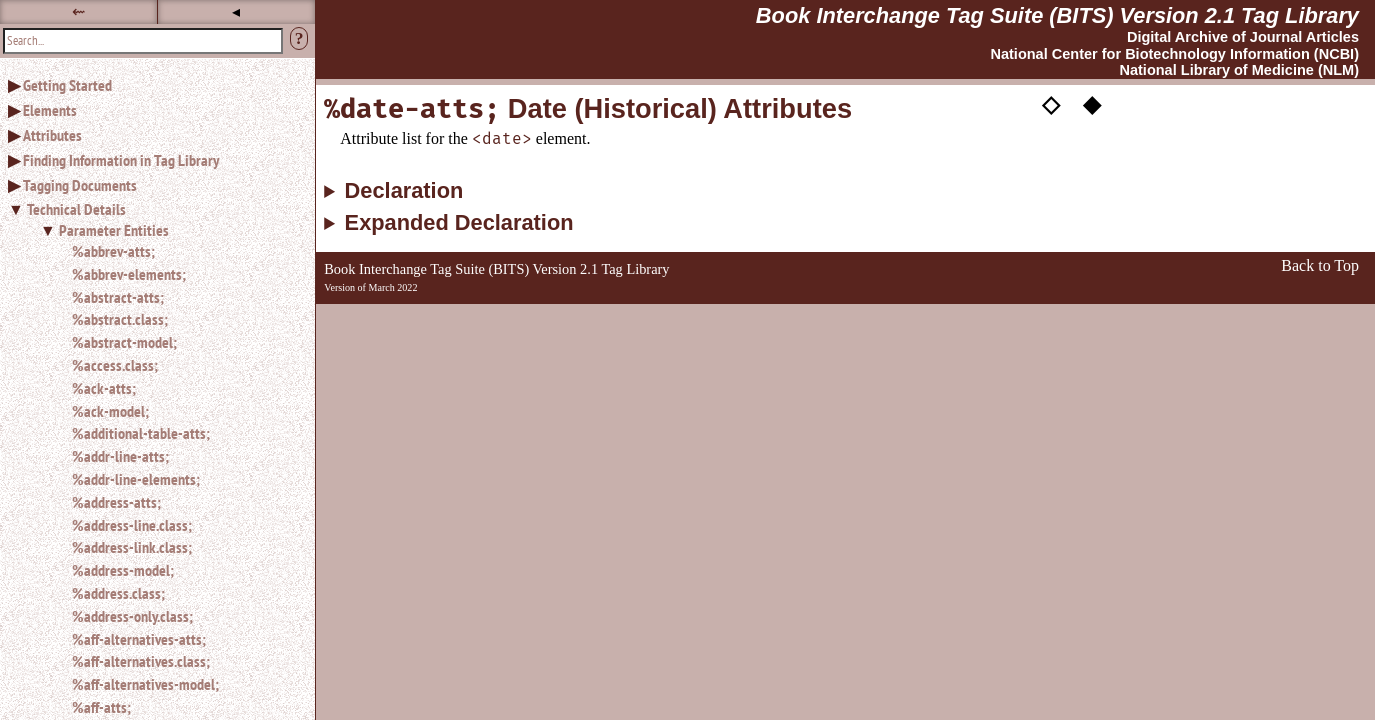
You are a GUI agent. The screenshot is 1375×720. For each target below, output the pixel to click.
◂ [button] (236, 11)
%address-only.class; (132, 616)
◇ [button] (1051, 103)
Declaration (404, 191)
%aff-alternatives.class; (141, 661)
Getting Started (67, 85)
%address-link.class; (132, 547)
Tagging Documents (80, 185)
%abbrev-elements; (129, 274)
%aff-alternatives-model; (145, 684)
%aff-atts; (101, 707)
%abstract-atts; (118, 297)
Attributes (52, 135)
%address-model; (123, 570)
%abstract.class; (120, 319)
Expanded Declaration (459, 223)
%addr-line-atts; (120, 456)
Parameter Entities (114, 230)
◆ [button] (1092, 103)
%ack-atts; (104, 388)
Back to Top (1320, 265)
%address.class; (118, 593)
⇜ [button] (78, 11)
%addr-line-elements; (136, 479)
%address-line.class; (132, 525)
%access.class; (115, 365)
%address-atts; (116, 502)
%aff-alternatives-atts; (139, 639)
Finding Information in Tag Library (121, 160)
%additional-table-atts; (141, 433)
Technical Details (76, 209)
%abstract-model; (124, 342)
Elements (50, 110)
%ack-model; (110, 411)
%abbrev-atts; (113, 251)
